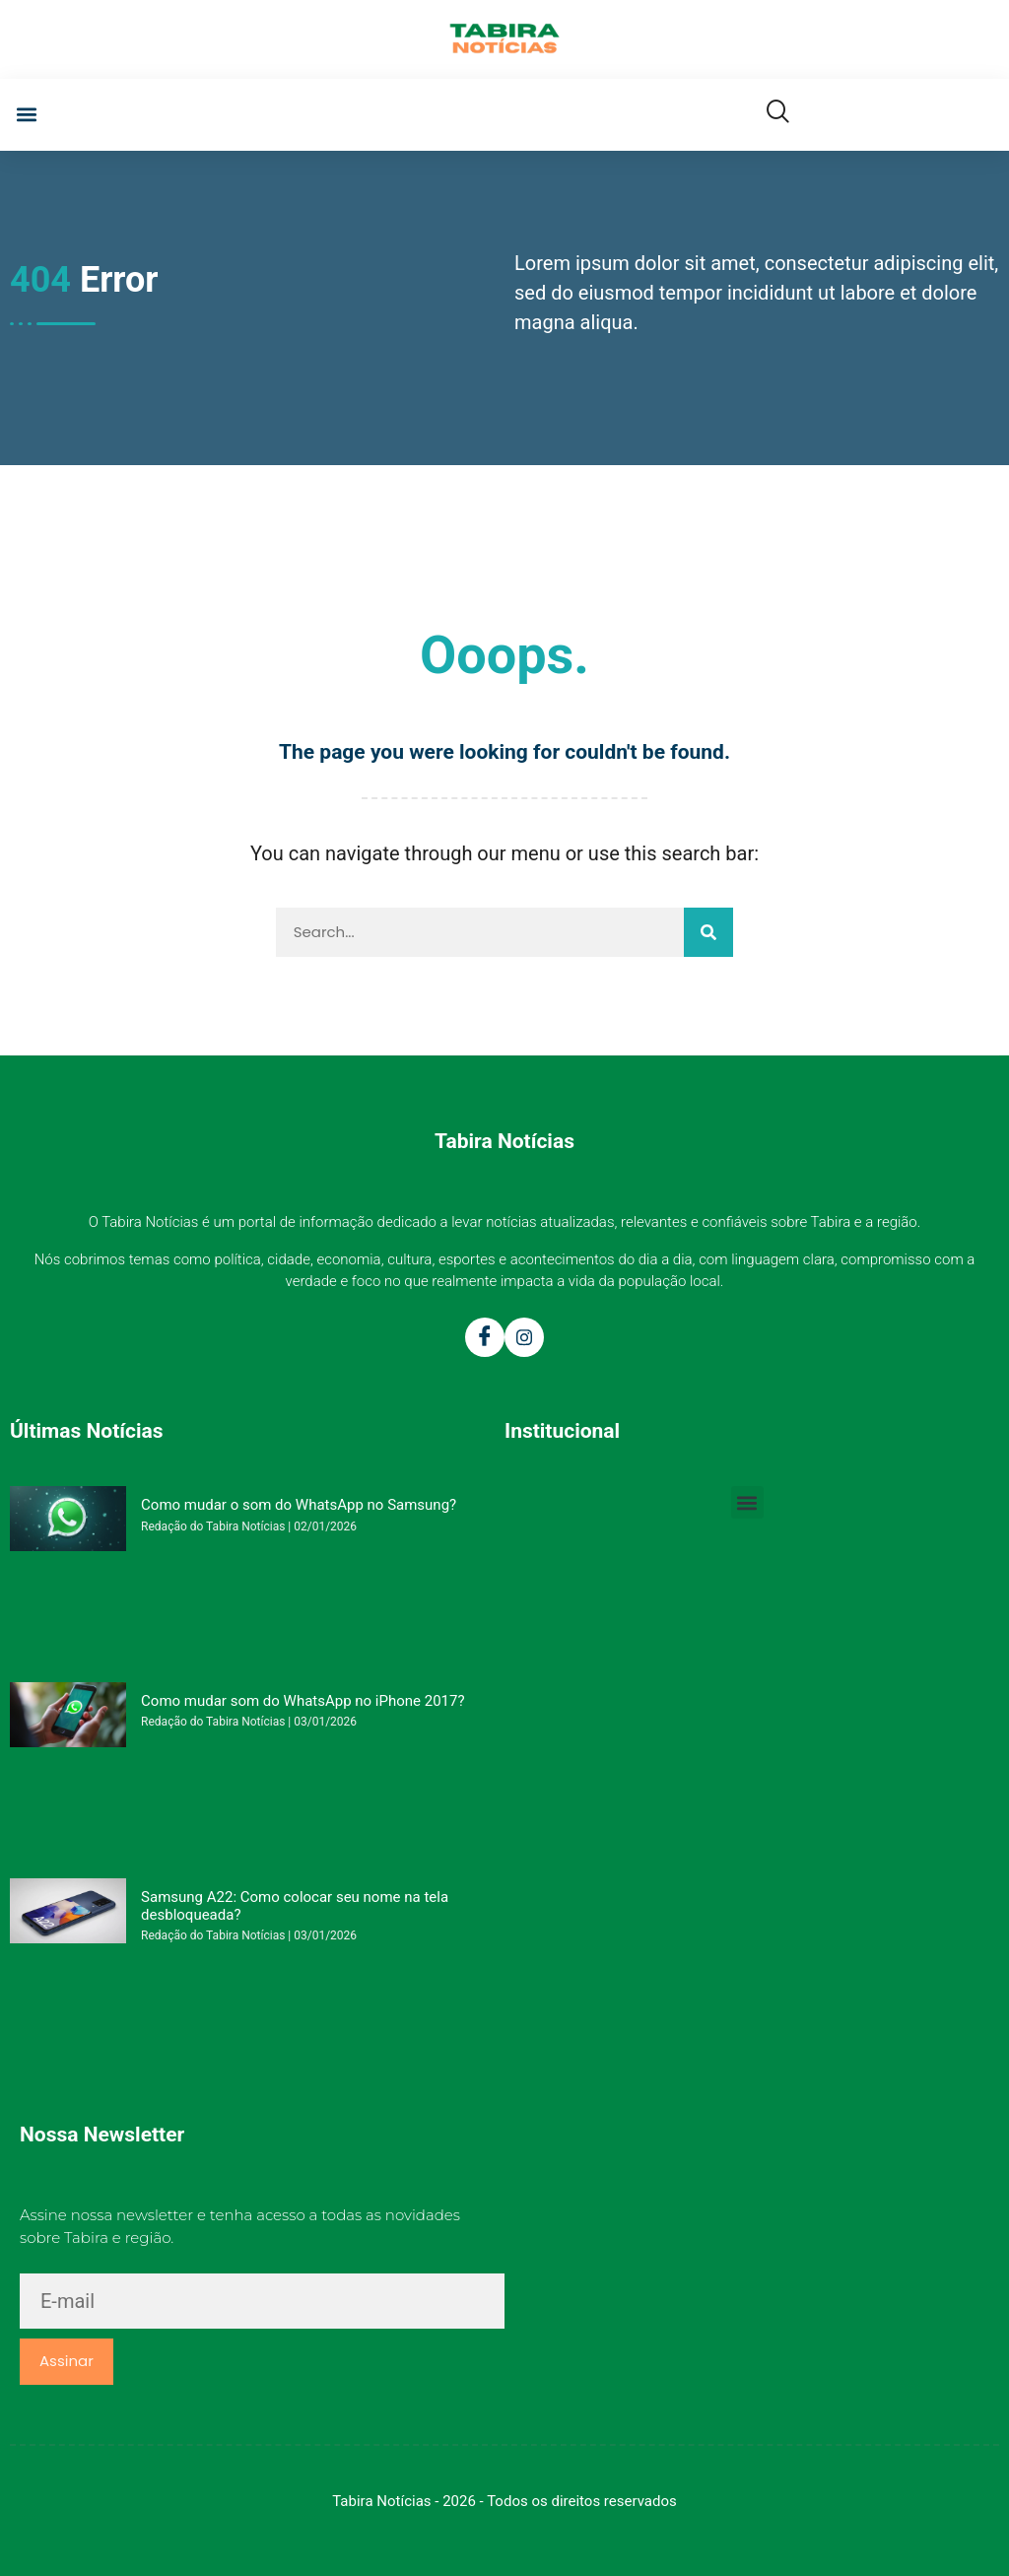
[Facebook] (484, 1337)
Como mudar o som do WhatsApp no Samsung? (298, 1505)
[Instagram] (524, 1337)
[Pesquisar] (708, 932)
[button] (26, 115)
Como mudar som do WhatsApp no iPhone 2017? (302, 1701)
